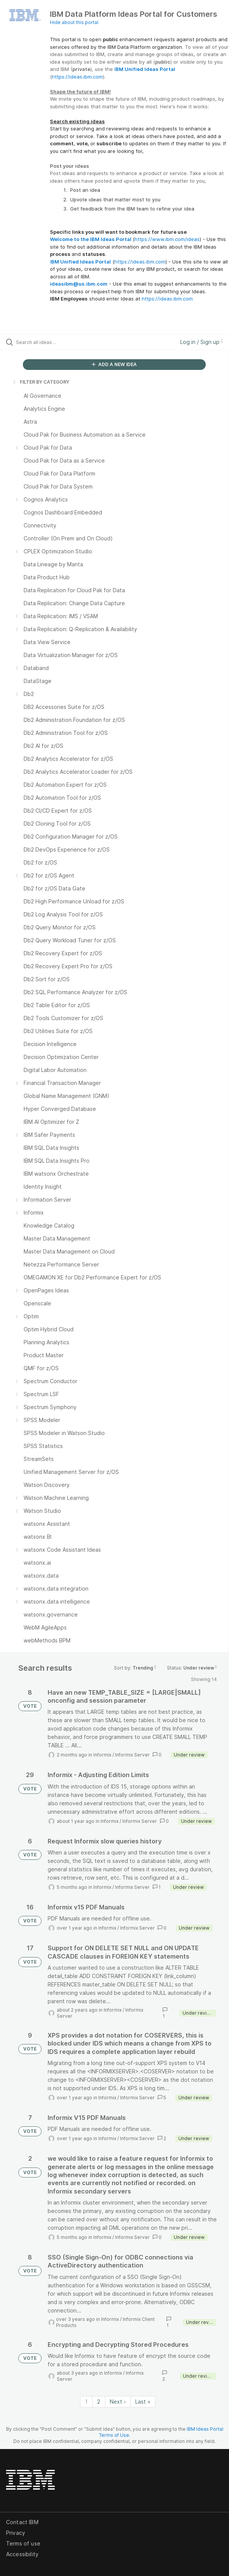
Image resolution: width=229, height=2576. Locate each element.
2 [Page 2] (98, 2401)
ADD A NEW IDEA (114, 364)
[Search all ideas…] (59, 342)
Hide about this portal (74, 22)
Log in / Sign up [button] (201, 342)
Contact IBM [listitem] (22, 2522)
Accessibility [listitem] (22, 2554)
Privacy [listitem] (15, 2532)
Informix (102, 1755)
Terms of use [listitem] (23, 2543)
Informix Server (132, 1755)
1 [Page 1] (86, 2401)
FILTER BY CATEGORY (40, 382)
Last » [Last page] (143, 2401)
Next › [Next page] (118, 2401)
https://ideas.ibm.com (77, 77)
